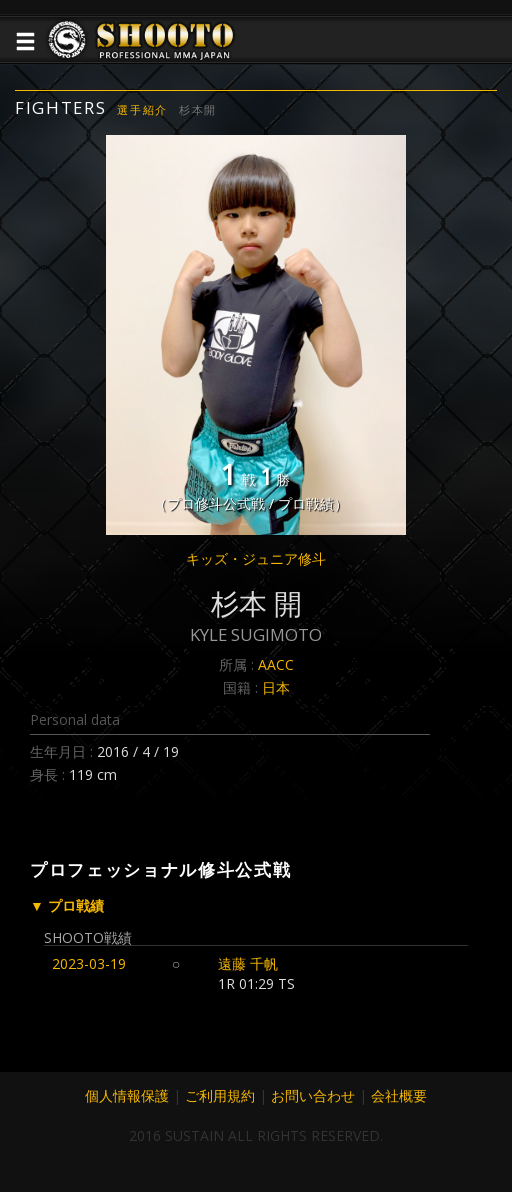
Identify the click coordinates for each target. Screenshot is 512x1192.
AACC (276, 664)
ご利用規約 (220, 1095)
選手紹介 (142, 109)
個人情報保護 (127, 1095)
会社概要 (399, 1095)
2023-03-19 (89, 963)
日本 (276, 687)
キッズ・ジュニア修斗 (256, 558)
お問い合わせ (313, 1095)
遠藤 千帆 (248, 963)
